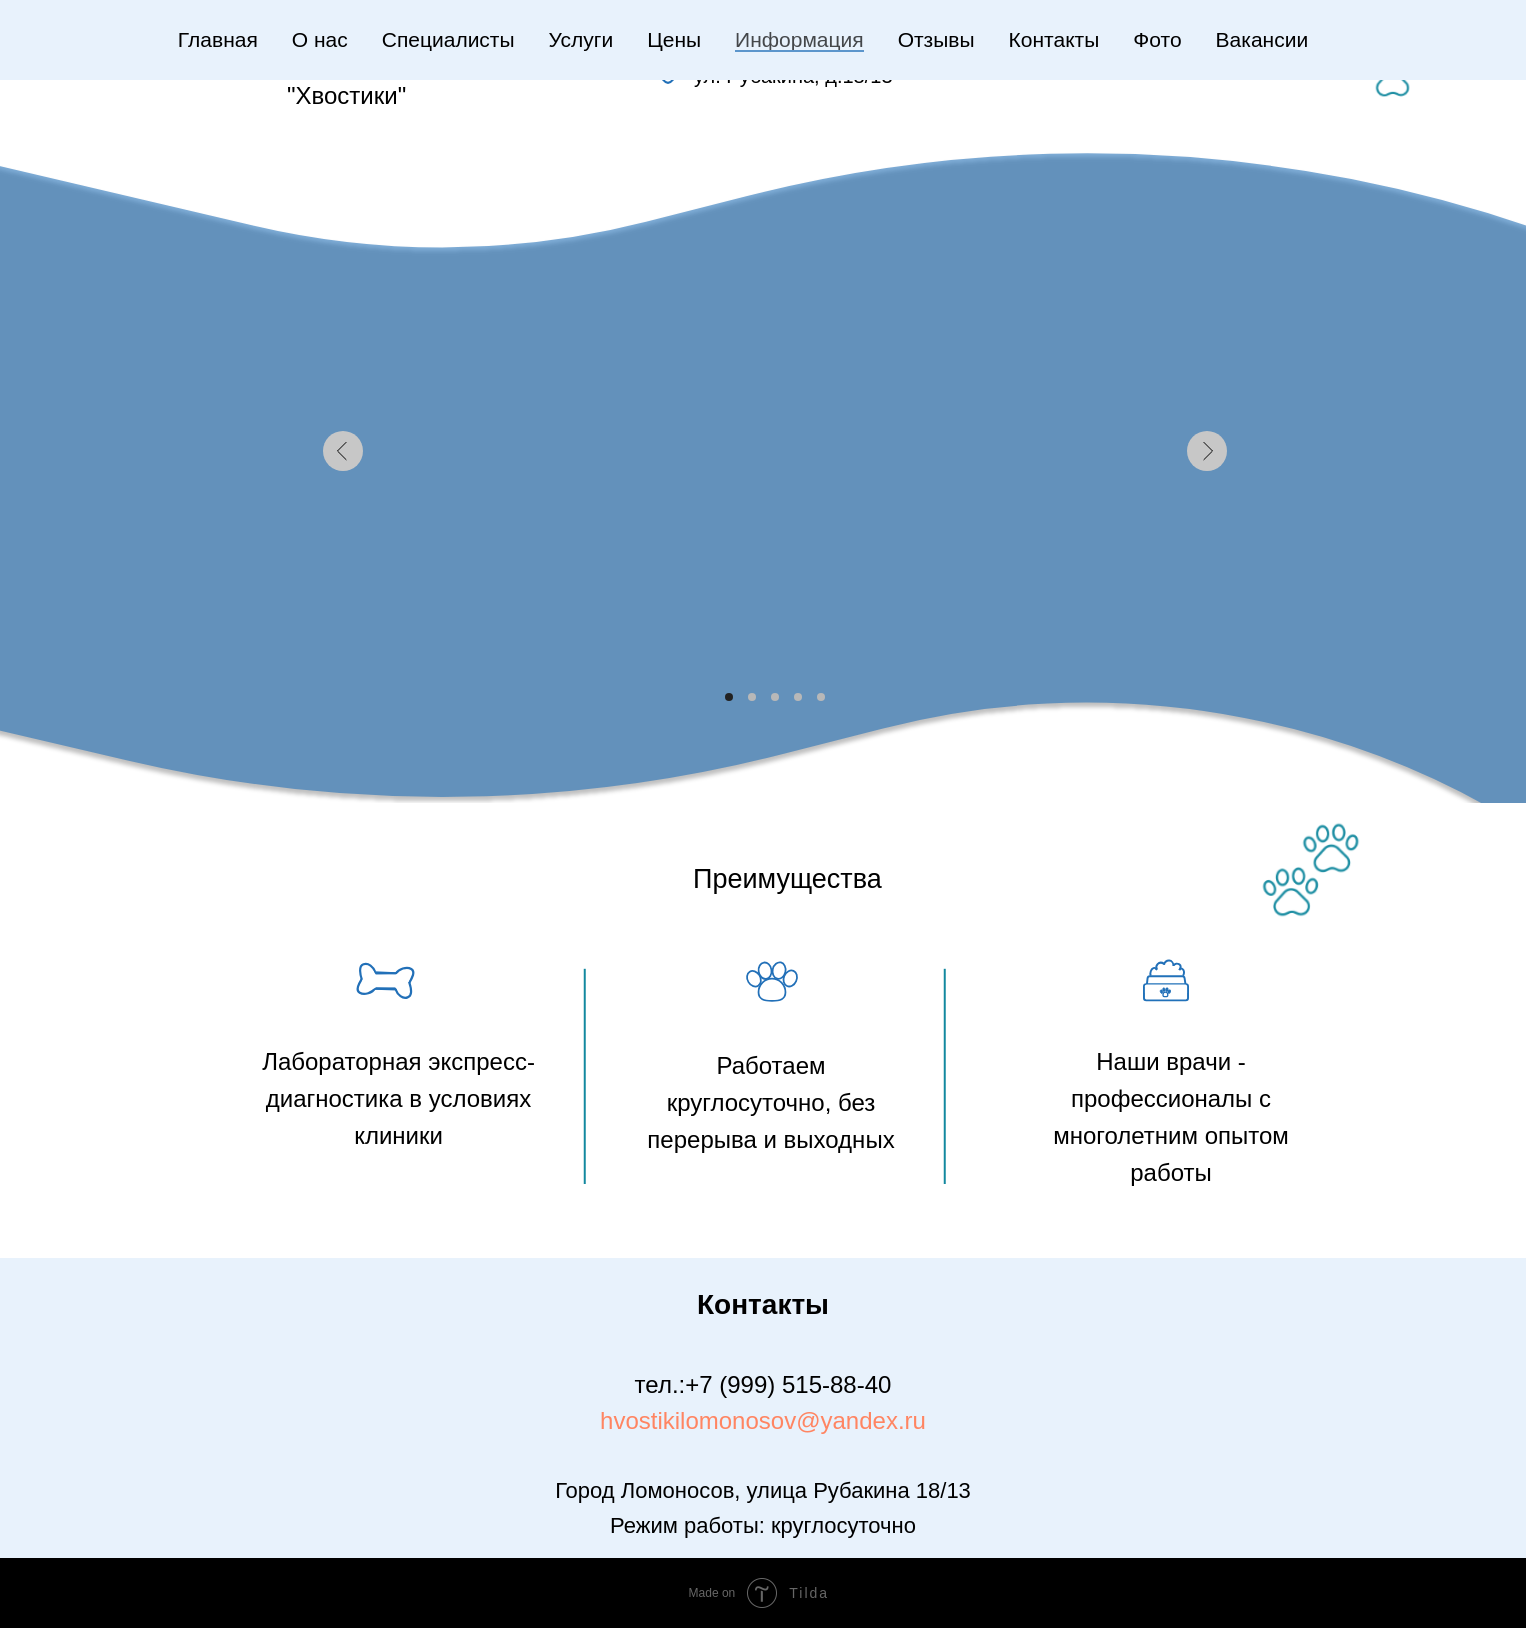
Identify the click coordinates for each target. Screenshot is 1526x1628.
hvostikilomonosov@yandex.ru (763, 1420)
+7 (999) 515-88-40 (788, 1384)
